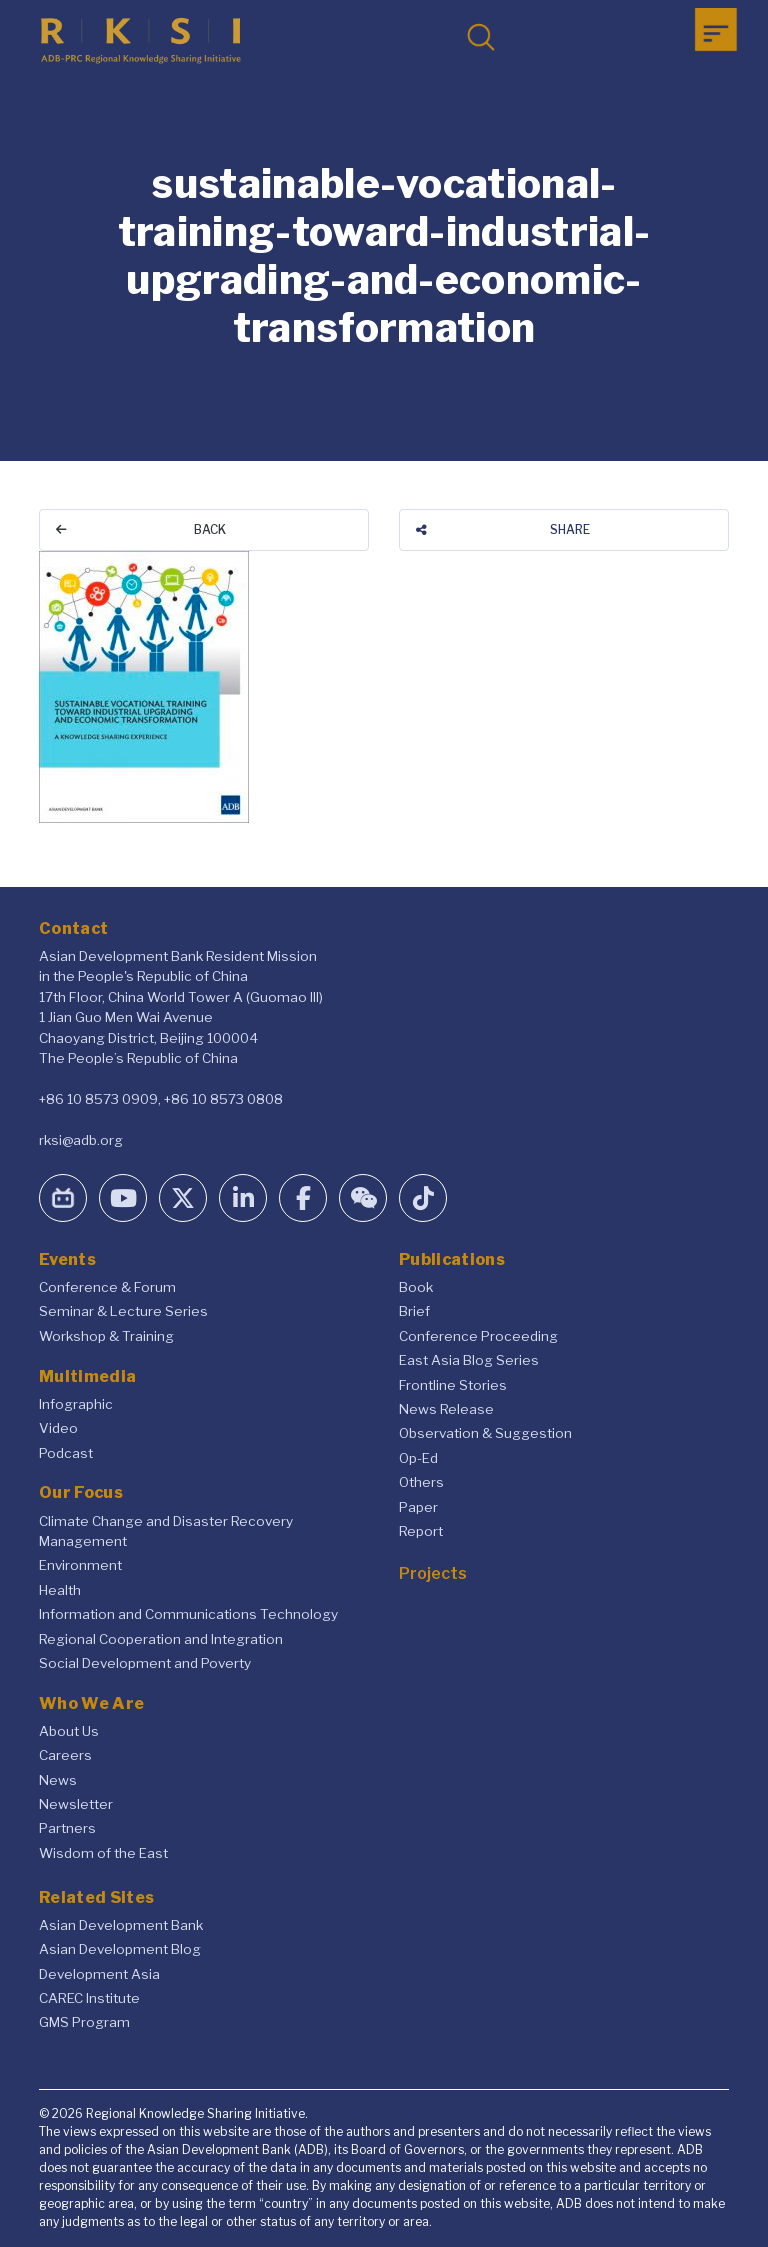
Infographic (76, 1404)
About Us (69, 1731)
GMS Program (84, 2022)
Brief (414, 1311)
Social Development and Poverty (145, 1663)
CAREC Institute (89, 1998)
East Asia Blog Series (469, 1360)
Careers (65, 1755)
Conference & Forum (107, 1287)
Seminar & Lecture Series (123, 1311)
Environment (80, 1565)
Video (58, 1428)
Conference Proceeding (478, 1336)
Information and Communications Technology (188, 1614)
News (58, 1780)
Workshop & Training (106, 1336)
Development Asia (99, 1974)
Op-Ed (418, 1458)
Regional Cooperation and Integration (161, 1639)
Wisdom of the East (103, 1853)
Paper (418, 1507)
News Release (446, 1409)
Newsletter (76, 1804)
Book (416, 1287)
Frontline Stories (453, 1385)
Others (421, 1482)
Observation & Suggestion (485, 1433)
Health (60, 1590)
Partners (67, 1828)
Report (421, 1531)
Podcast (66, 1453)
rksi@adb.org (81, 1140)
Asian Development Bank (121, 1925)
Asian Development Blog (120, 1949)
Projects (433, 1573)
